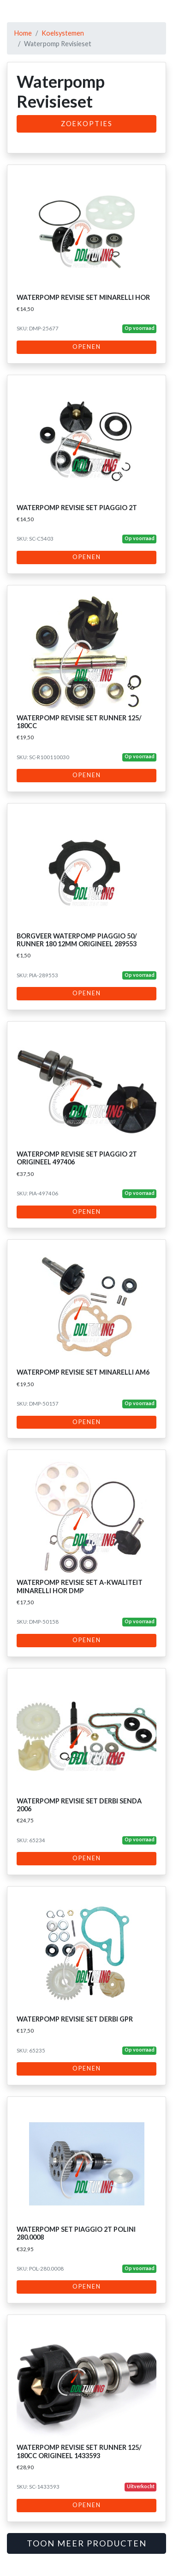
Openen (86, 346)
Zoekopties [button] (87, 124)
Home (23, 33)
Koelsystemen (63, 33)
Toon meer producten (87, 2543)
